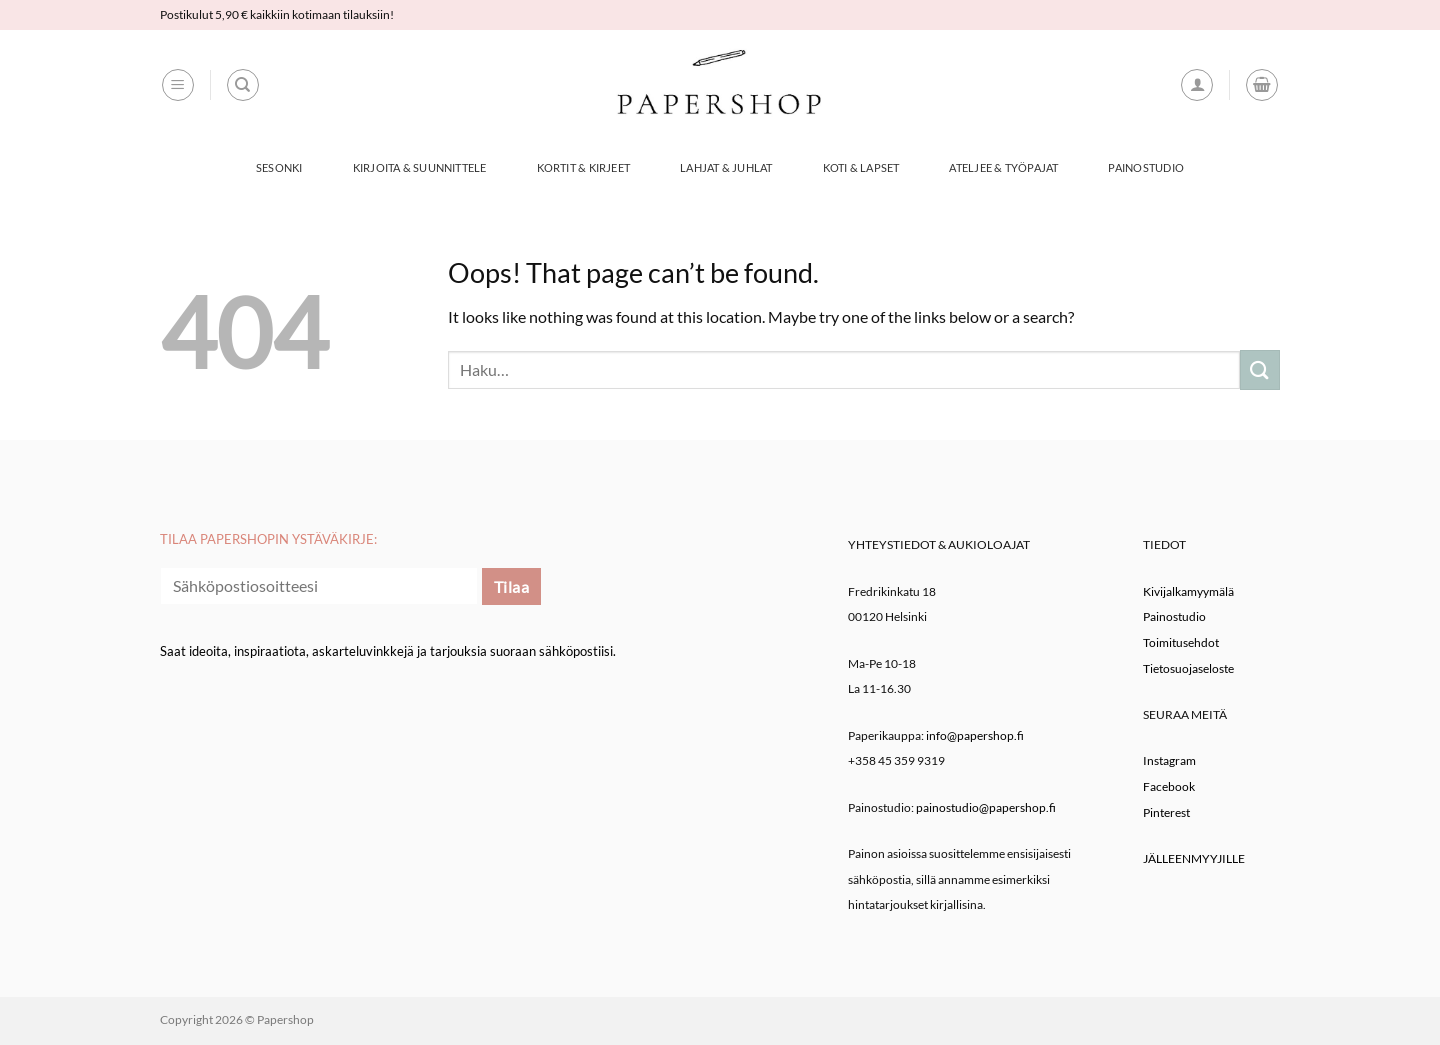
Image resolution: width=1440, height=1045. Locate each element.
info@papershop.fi (975, 735)
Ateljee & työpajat (1003, 167)
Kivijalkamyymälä (1188, 591)
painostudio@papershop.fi (986, 807)
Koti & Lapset (861, 167)
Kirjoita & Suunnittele (420, 167)
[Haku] (243, 85)
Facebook (1169, 786)
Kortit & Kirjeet (584, 167)
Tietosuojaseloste (1188, 668)
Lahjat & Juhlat (726, 167)
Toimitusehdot (1181, 642)
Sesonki (279, 167)
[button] (178, 85)
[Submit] (1260, 369)
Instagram (1169, 760)
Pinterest (1166, 812)
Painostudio (1145, 167)
